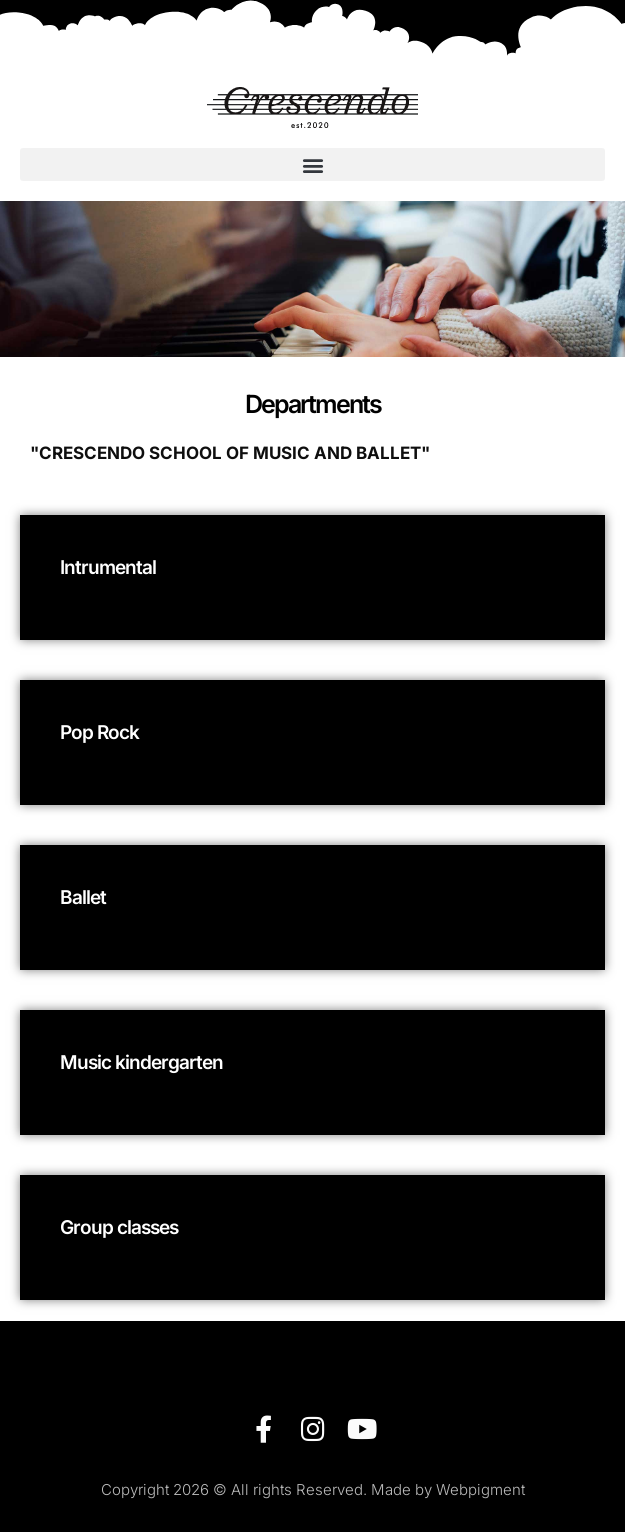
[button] (312, 164)
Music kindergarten (141, 1062)
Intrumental (108, 567)
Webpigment (480, 1489)
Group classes (119, 1227)
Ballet (83, 897)
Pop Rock (99, 732)
